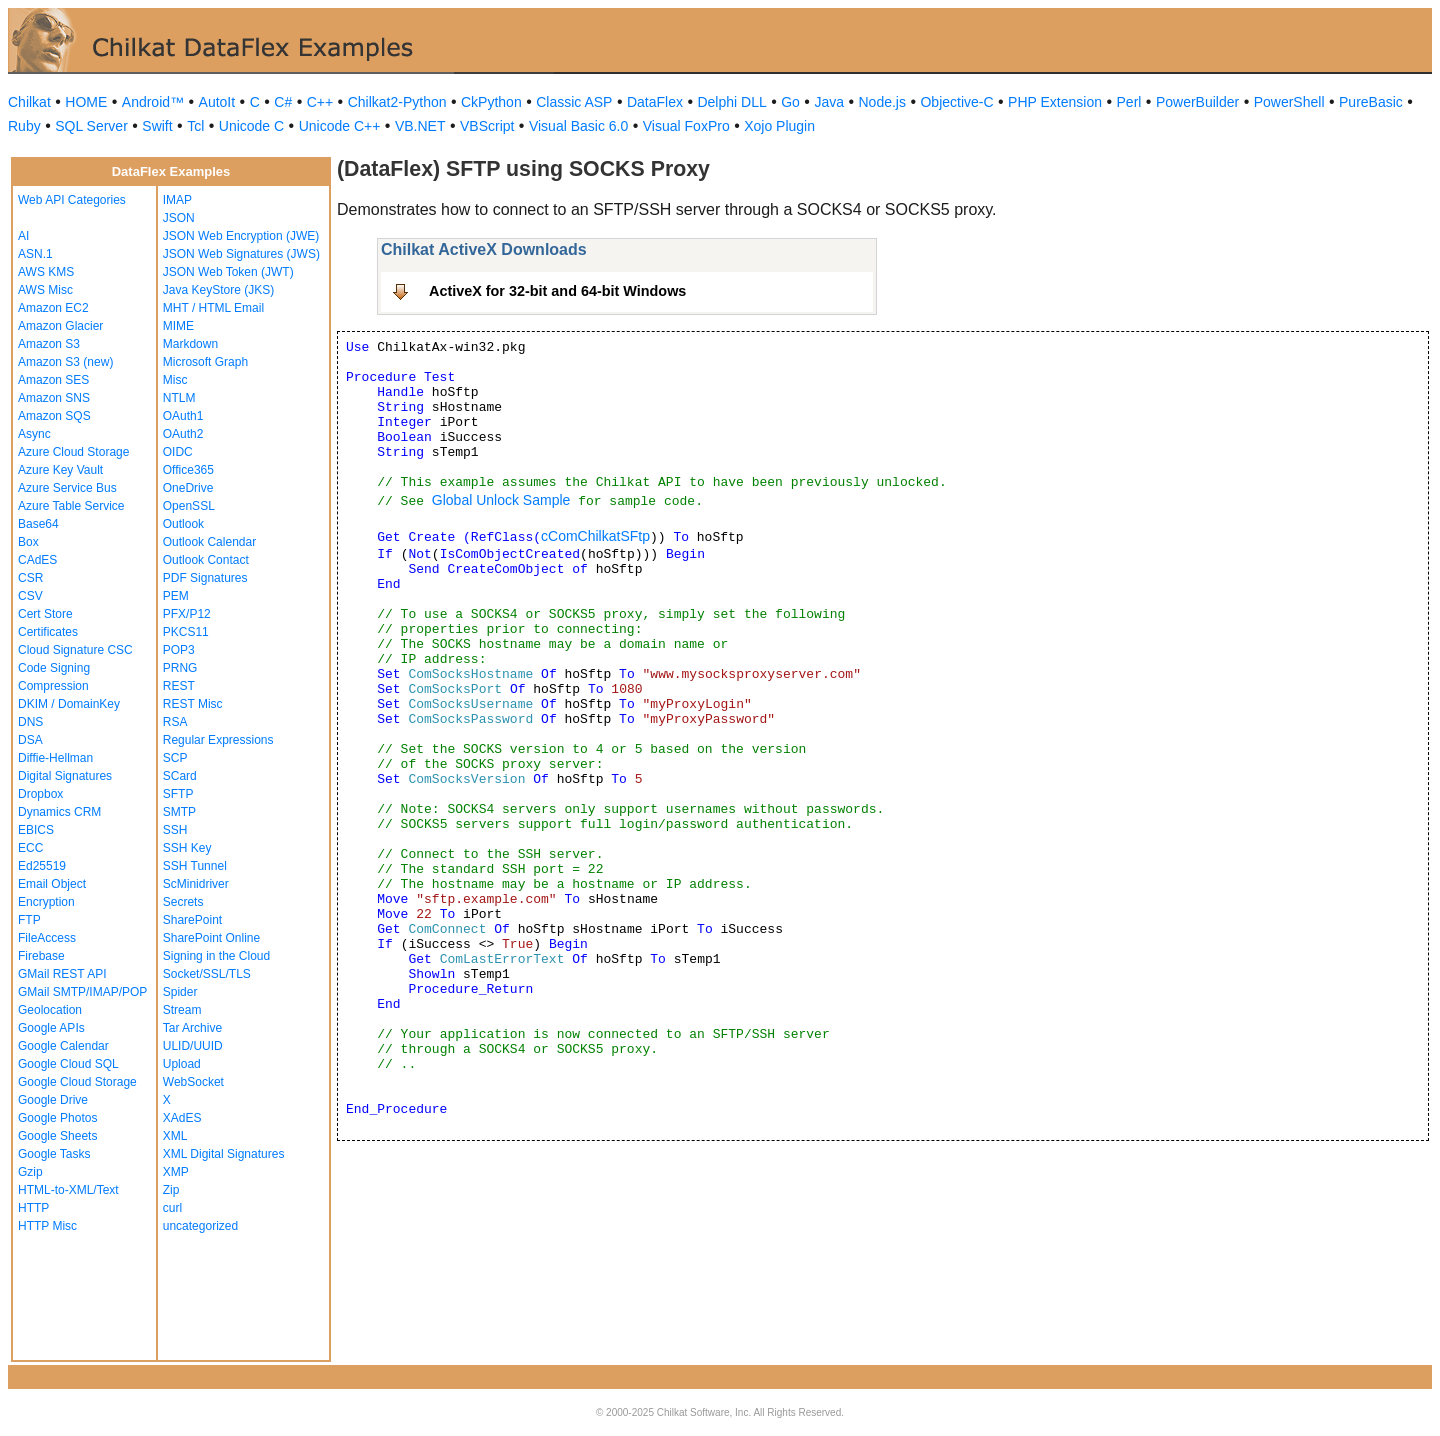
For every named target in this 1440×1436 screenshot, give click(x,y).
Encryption (46, 902)
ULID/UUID (193, 1046)
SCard (180, 776)
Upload (182, 1064)
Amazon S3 (49, 344)
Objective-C (956, 102)
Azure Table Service (71, 506)
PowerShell (1289, 102)
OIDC (178, 452)
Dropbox (40, 794)
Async (34, 434)
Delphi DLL (731, 102)
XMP (176, 1172)
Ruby (24, 126)
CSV (30, 596)
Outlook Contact (206, 560)
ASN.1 (35, 254)
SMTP (179, 812)
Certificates (48, 632)
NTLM (179, 398)
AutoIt (217, 102)
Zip (171, 1190)
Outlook (183, 524)
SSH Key (187, 848)
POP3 (179, 650)
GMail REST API (62, 974)
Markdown (190, 344)
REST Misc (193, 704)
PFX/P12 (187, 614)
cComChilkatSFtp (595, 536)
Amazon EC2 (53, 308)
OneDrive (188, 488)
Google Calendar (63, 1046)
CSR (30, 578)
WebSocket (193, 1082)
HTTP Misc (47, 1226)
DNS (30, 722)
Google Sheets (57, 1136)
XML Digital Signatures (224, 1154)
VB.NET (420, 126)
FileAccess (47, 938)
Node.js (882, 102)
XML (175, 1136)
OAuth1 (183, 416)
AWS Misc (45, 290)
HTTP (33, 1208)
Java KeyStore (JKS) (218, 290)
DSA (30, 740)
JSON (179, 218)
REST (179, 686)
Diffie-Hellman (55, 758)
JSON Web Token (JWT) (228, 272)
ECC (30, 848)
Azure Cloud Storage (73, 452)
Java (829, 102)
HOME (86, 102)
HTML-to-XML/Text (68, 1190)
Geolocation (50, 1010)
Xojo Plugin (779, 126)
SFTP (178, 794)
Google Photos (57, 1118)
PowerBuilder (1197, 102)
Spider (180, 992)
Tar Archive (192, 1028)
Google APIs (51, 1028)
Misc (175, 380)
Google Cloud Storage (77, 1082)
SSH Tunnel (195, 866)
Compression (53, 686)
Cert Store (45, 614)
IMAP (177, 200)
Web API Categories (72, 200)
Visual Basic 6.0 (578, 126)
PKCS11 (186, 632)
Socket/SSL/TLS (207, 974)
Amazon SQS (54, 416)
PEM (176, 596)
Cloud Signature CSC (75, 650)
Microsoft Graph (205, 362)
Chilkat (29, 102)
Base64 (38, 524)
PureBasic (1371, 102)
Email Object (52, 884)
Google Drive (53, 1100)
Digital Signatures (65, 776)
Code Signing (54, 668)
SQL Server (91, 126)
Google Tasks (54, 1154)
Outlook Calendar (209, 542)
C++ (320, 102)
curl (172, 1208)
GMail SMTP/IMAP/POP (82, 992)
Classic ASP (574, 102)
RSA (175, 722)
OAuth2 (183, 434)
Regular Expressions (218, 740)
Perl (1129, 102)
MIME (178, 326)
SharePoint (192, 920)
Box (28, 542)
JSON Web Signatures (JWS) (241, 254)
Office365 (188, 470)
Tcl (195, 126)
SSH (175, 830)
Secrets (183, 902)
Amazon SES (53, 380)
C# (283, 102)
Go (790, 102)
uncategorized (200, 1226)
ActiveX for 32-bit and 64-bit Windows (557, 291)
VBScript (487, 126)
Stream (182, 1010)
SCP (175, 758)
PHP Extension (1055, 102)
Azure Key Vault (60, 470)
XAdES (182, 1118)
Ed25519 (42, 866)
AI (23, 236)
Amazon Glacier (60, 326)
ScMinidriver (196, 884)
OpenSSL (189, 506)
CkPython (491, 102)
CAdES (37, 560)
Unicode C (251, 126)
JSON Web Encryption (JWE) (241, 236)
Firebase (41, 956)
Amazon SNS (54, 398)
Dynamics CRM (59, 812)
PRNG (180, 668)
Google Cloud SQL (68, 1064)
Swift (157, 126)
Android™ (153, 102)
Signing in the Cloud (216, 956)
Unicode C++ (340, 126)
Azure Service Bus (67, 488)
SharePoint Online (211, 938)
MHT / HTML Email (213, 308)
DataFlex (655, 102)
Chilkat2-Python (397, 102)
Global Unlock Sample (501, 500)
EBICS (36, 830)
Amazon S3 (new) (65, 362)
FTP (29, 920)
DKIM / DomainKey (69, 704)
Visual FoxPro (686, 126)
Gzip (30, 1172)
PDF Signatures (205, 578)
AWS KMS (46, 272)
